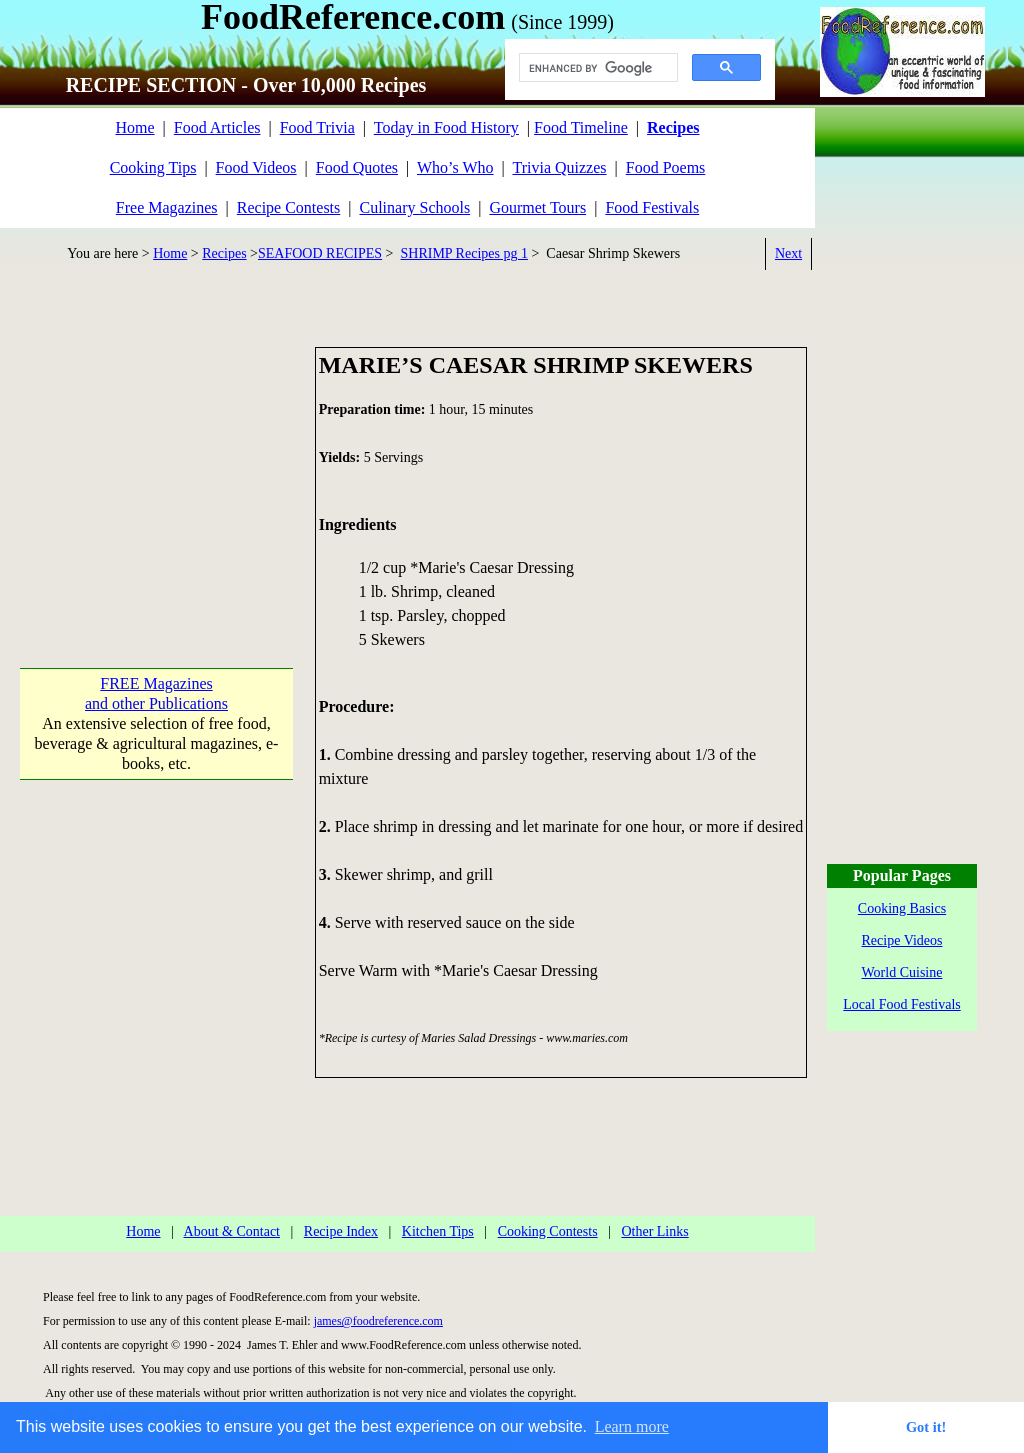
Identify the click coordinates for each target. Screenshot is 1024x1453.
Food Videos (256, 167)
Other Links (654, 1231)
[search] (596, 68)
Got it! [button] (926, 1427)
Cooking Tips (153, 167)
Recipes (224, 253)
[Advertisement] (156, 472)
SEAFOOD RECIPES (320, 253)
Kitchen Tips (438, 1231)
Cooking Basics (902, 908)
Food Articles (217, 127)
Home (134, 127)
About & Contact (232, 1231)
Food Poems (666, 167)
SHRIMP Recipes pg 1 (464, 253)
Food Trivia (317, 127)
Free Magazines (167, 207)
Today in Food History (446, 127)
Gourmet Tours (537, 207)
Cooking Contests (548, 1231)
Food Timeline (581, 127)
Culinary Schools (415, 207)
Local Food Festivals (901, 1004)
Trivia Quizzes (559, 167)
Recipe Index (341, 1231)
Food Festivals (652, 207)
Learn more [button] (632, 1426)
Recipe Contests (289, 207)
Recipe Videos (902, 940)
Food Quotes (357, 167)
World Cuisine (902, 972)
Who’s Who (455, 167)
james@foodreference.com (378, 1321)
